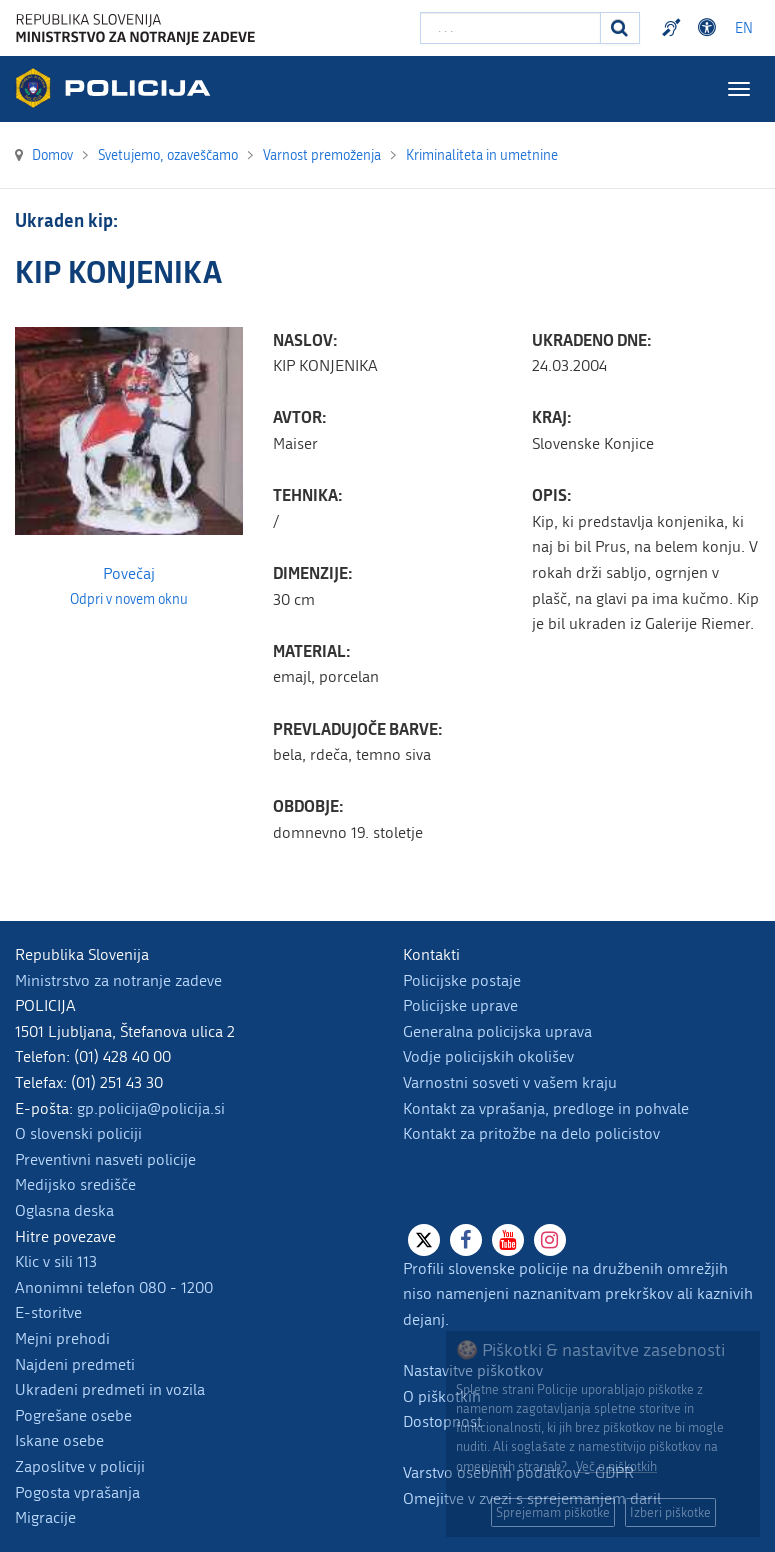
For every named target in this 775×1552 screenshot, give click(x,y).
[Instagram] (550, 1240)
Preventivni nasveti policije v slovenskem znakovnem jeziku (674, 28)
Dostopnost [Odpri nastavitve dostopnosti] (710, 28)
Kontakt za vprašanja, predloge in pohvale (546, 1108)
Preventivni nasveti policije (105, 1159)
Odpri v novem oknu (129, 600)
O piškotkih (442, 1396)
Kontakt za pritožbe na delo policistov (531, 1133)
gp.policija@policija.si (151, 1108)
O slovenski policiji (78, 1133)
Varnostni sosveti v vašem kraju (510, 1082)
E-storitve (48, 1312)
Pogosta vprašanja (77, 1492)
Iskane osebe (59, 1440)
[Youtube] (508, 1240)
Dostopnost (442, 1421)
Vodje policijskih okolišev (488, 1056)
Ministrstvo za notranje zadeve (118, 980)
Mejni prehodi (62, 1338)
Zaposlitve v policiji (80, 1466)
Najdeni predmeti (75, 1364)
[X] (424, 1240)
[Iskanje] (620, 28)
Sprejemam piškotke (553, 1512)
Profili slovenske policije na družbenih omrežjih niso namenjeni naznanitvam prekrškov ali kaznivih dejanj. (578, 1294)
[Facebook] (466, 1240)
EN (744, 28)
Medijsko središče (75, 1184)
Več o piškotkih (616, 1466)
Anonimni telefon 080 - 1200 (114, 1287)
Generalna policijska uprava (497, 1031)
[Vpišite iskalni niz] (510, 28)
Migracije (45, 1517)
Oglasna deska (64, 1210)
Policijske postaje (462, 980)
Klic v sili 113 (56, 1261)
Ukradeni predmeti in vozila (110, 1389)
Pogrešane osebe (73, 1415)
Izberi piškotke (670, 1512)
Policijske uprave (460, 1005)
